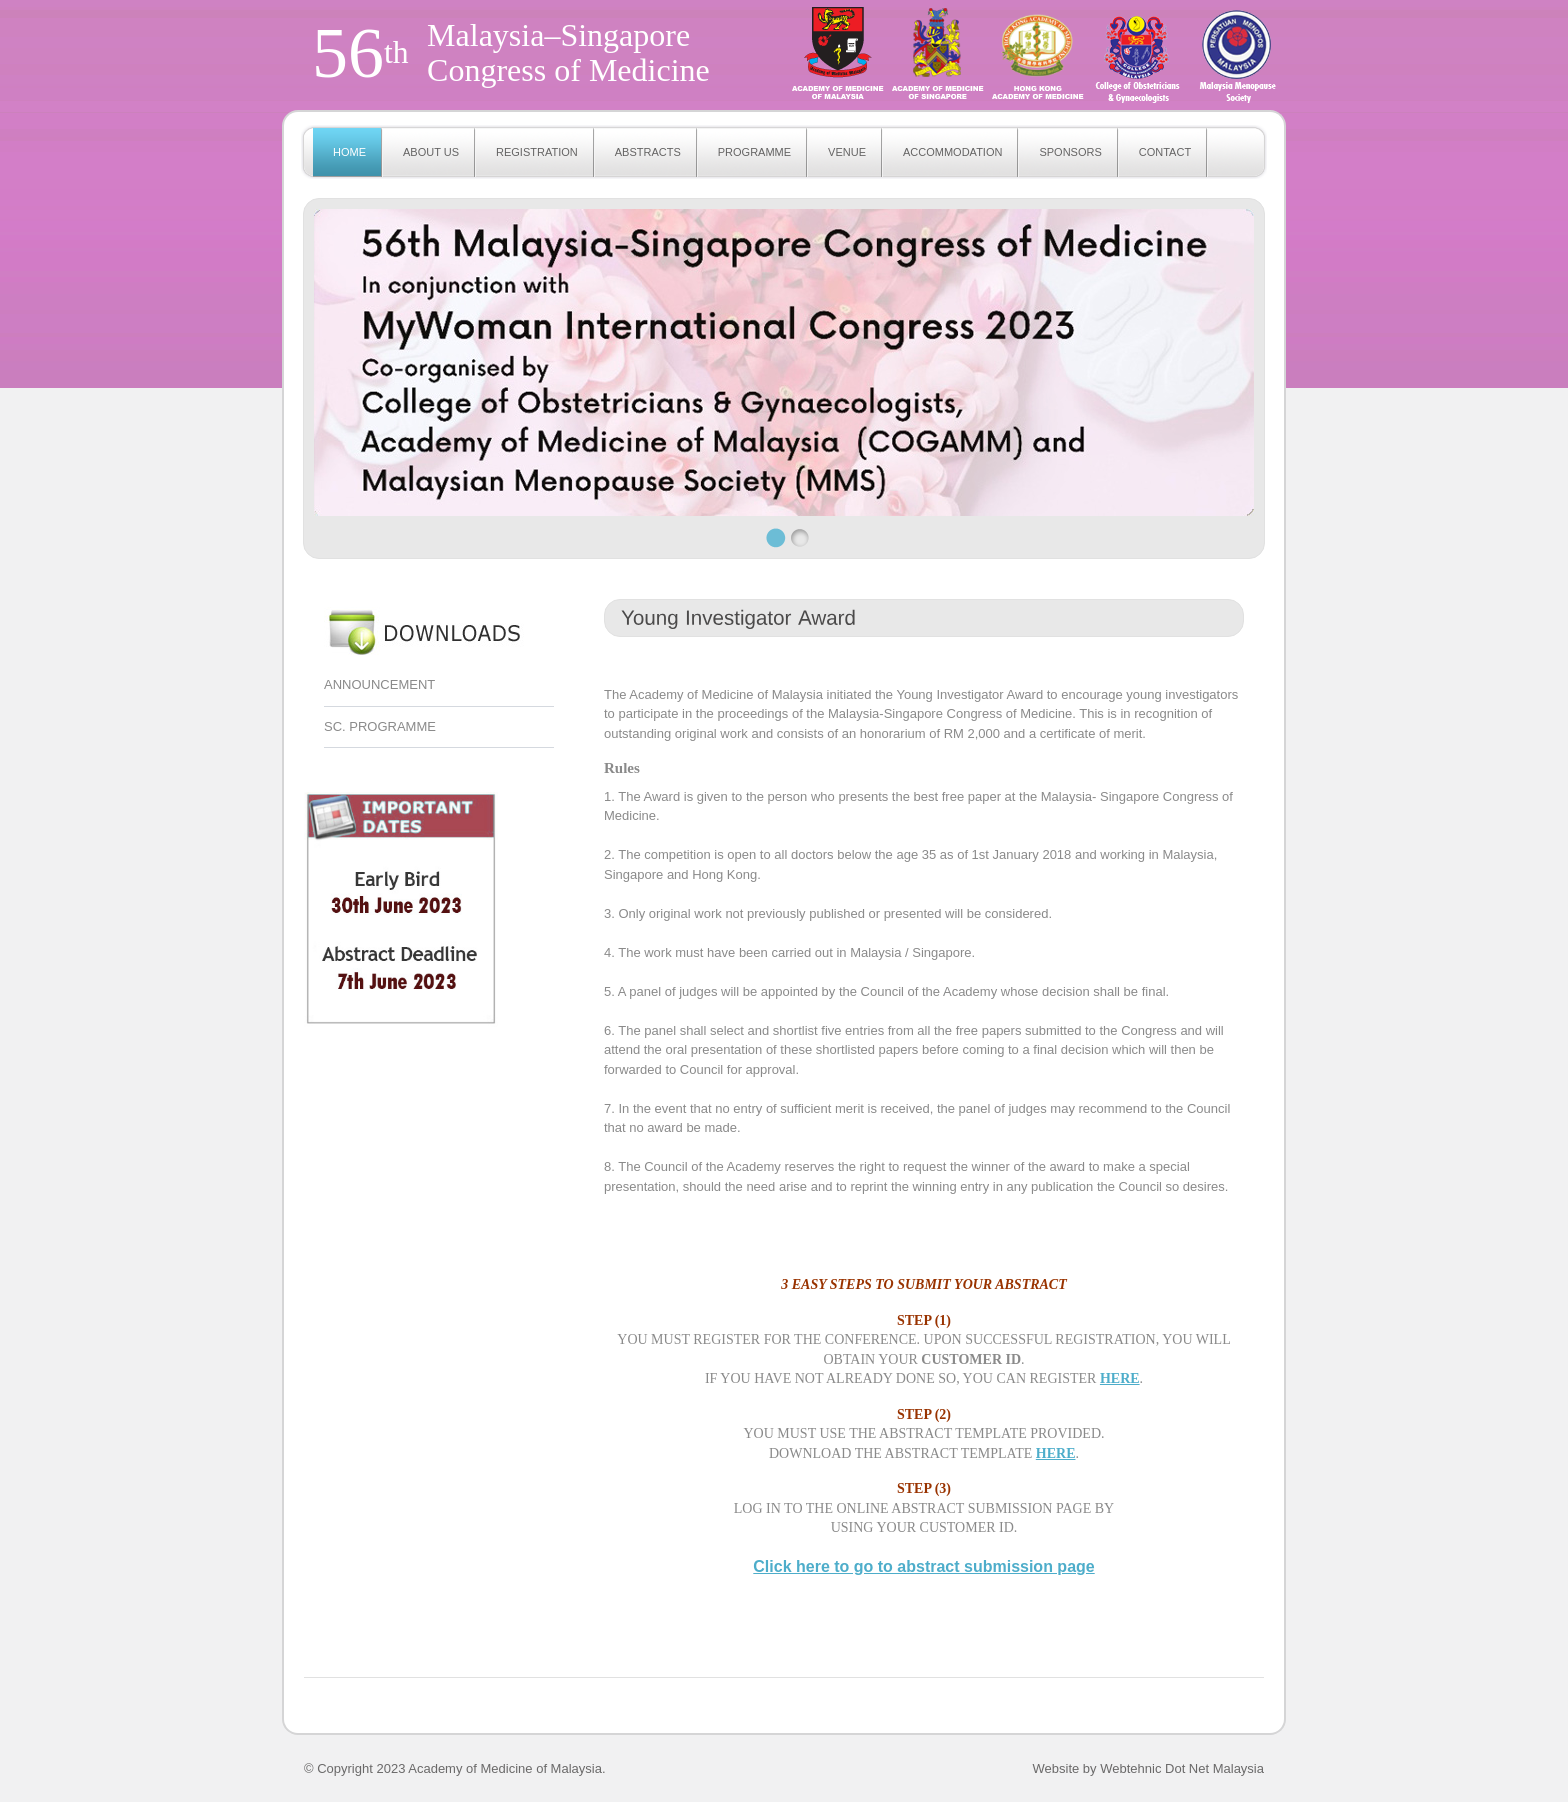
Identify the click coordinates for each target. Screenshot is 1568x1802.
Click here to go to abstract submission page (923, 1566)
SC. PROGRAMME (380, 726)
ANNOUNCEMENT (379, 684)
